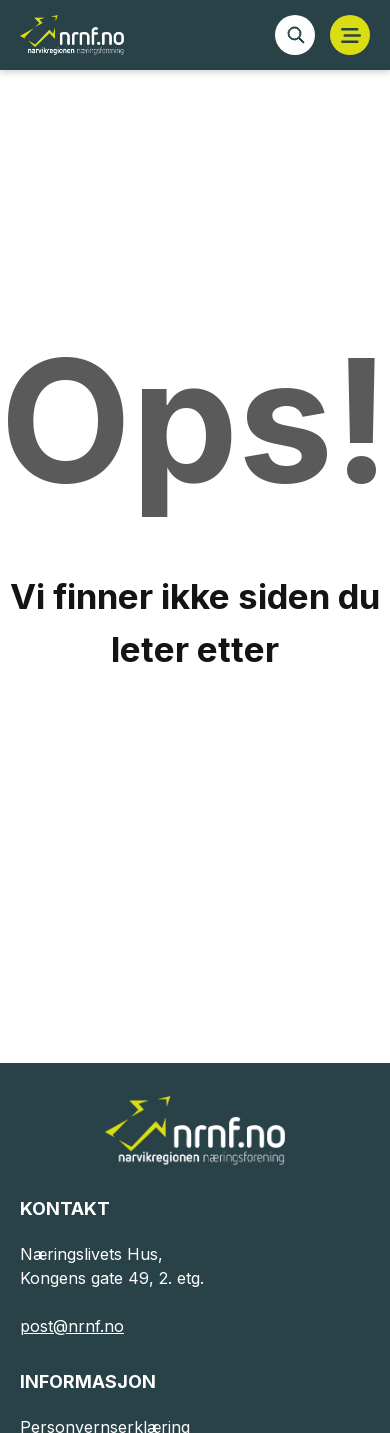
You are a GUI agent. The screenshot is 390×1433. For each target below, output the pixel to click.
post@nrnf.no (72, 1326)
